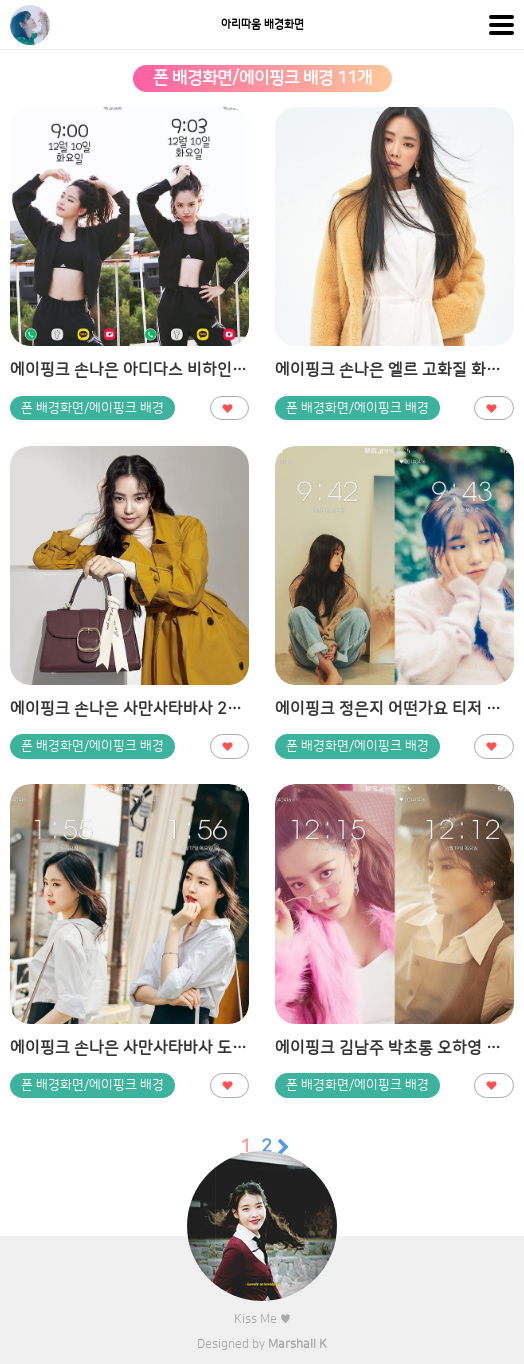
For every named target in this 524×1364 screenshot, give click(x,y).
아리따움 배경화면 (262, 25)
